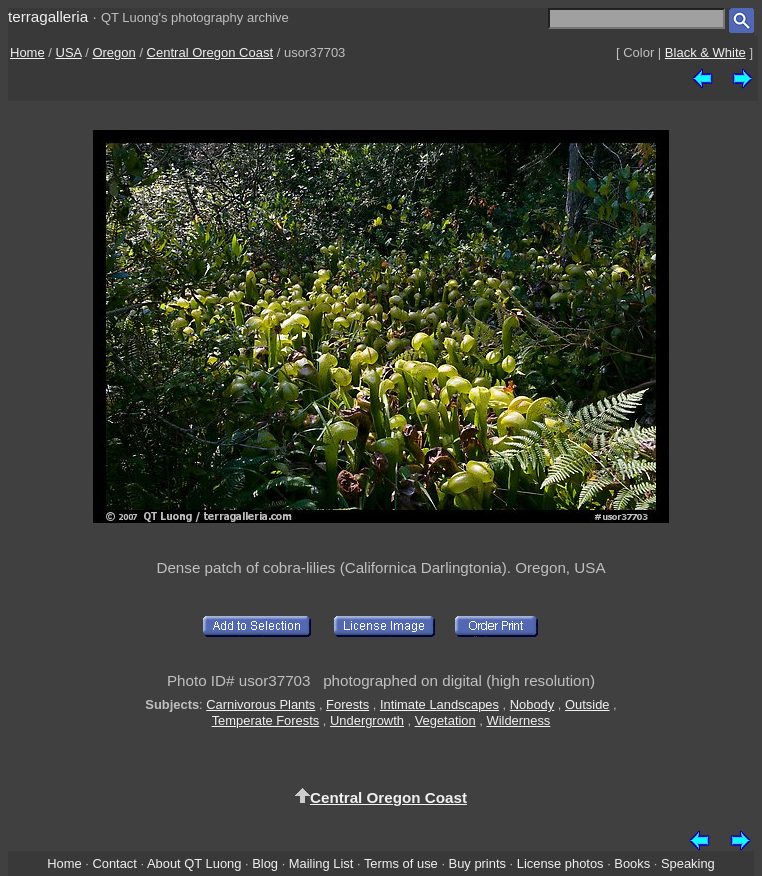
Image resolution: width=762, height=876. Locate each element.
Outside (587, 704)
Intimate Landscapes (439, 704)
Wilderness (518, 720)
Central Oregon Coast (210, 52)
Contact (114, 863)
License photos (560, 863)
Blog (265, 863)
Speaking (688, 863)
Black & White (705, 52)
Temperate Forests (266, 720)
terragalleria (48, 16)
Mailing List (321, 863)
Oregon (113, 52)
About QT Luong (194, 863)
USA (69, 52)
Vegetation (445, 720)
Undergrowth (367, 720)
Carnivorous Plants (260, 704)
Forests (347, 704)
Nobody (532, 704)
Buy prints (477, 863)
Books (632, 863)
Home (27, 52)
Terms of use (401, 863)
